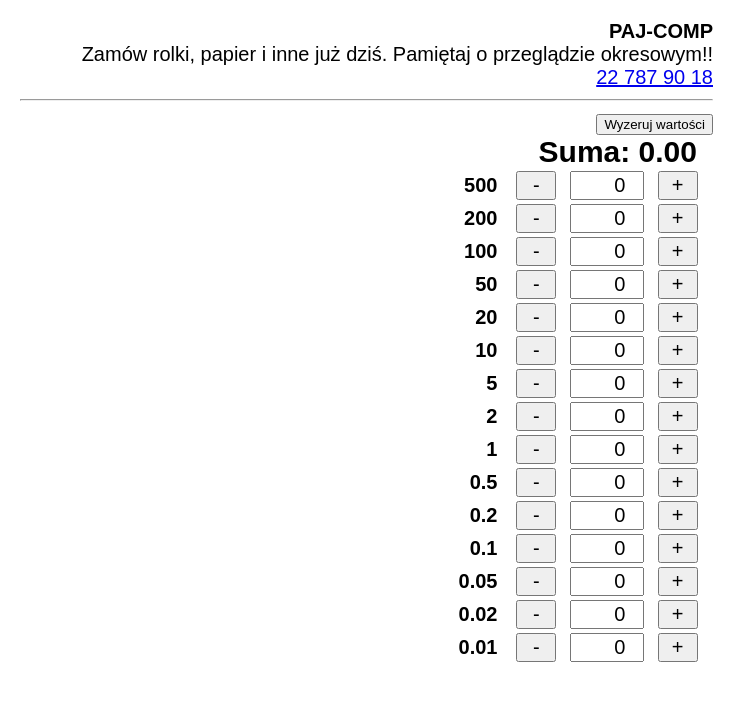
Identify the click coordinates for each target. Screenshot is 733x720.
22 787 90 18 (654, 77)
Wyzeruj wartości (654, 124)
